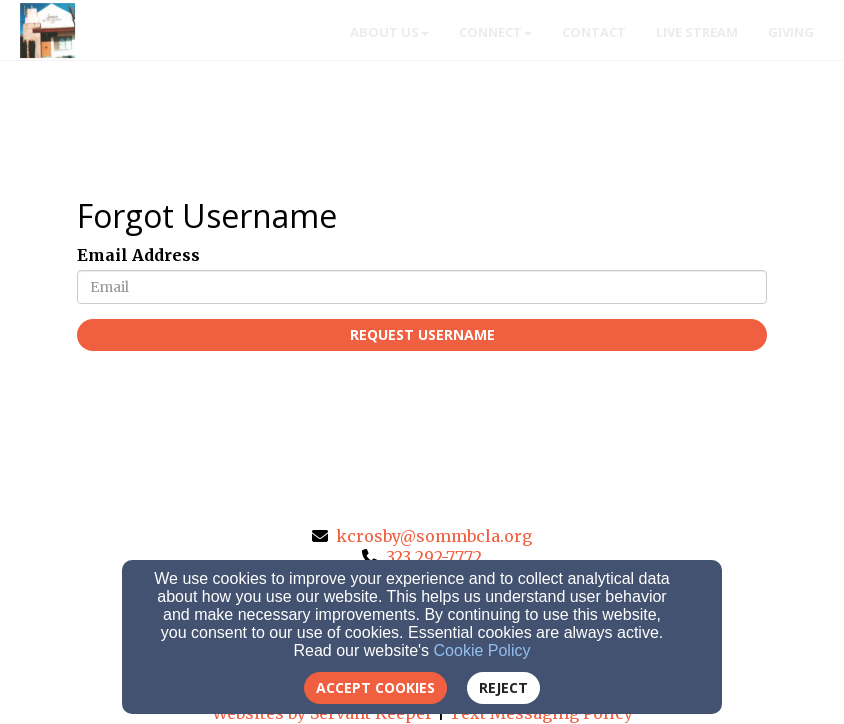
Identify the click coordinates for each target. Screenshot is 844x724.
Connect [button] (495, 32)
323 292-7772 (434, 557)
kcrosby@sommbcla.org (434, 536)
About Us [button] (389, 32)
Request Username (422, 334)
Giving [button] (791, 32)
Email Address (138, 255)
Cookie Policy (482, 650)
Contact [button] (594, 32)
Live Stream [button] (697, 32)
